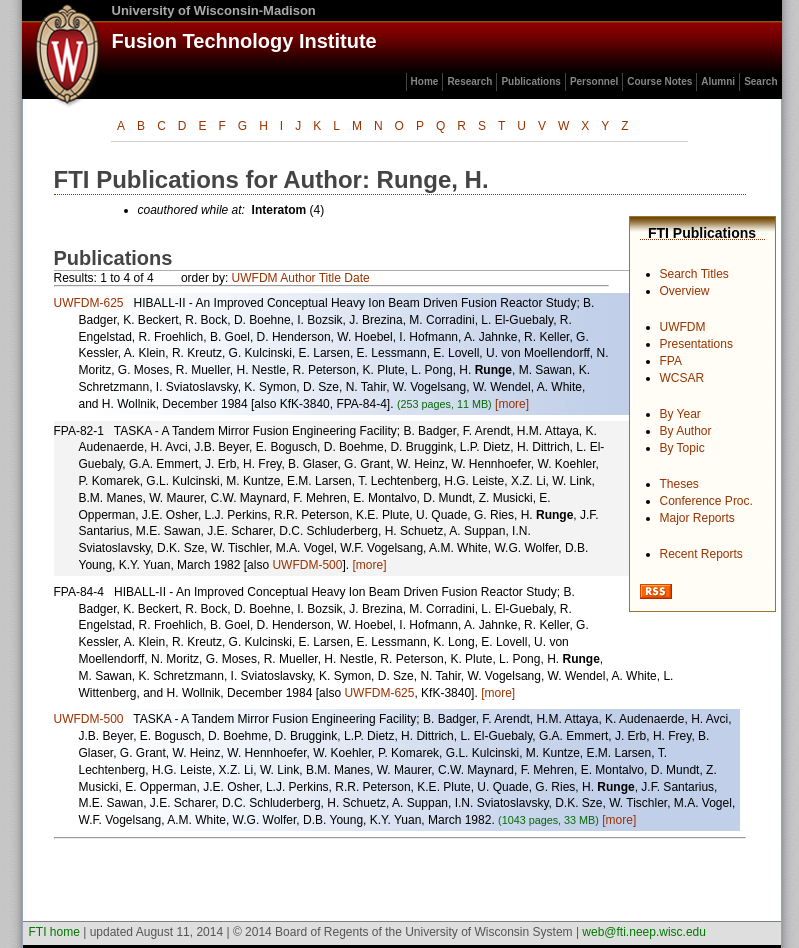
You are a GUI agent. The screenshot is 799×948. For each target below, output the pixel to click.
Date (356, 278)
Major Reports (697, 518)
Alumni (718, 81)
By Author (686, 431)
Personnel (594, 81)
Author (297, 278)
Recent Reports (701, 554)
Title (330, 278)
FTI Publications (702, 233)
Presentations (696, 344)
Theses (679, 484)
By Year (680, 414)
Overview (685, 291)
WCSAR (682, 378)
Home (425, 81)
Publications (530, 81)
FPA (671, 361)
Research (469, 81)
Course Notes (659, 81)
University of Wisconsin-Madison (214, 10)
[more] (512, 404)
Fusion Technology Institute (244, 41)
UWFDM (683, 327)
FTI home (54, 932)
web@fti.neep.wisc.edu (644, 932)
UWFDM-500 (307, 565)
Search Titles (694, 274)
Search (760, 81)
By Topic (682, 448)
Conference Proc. (706, 501)
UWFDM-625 (89, 303)
